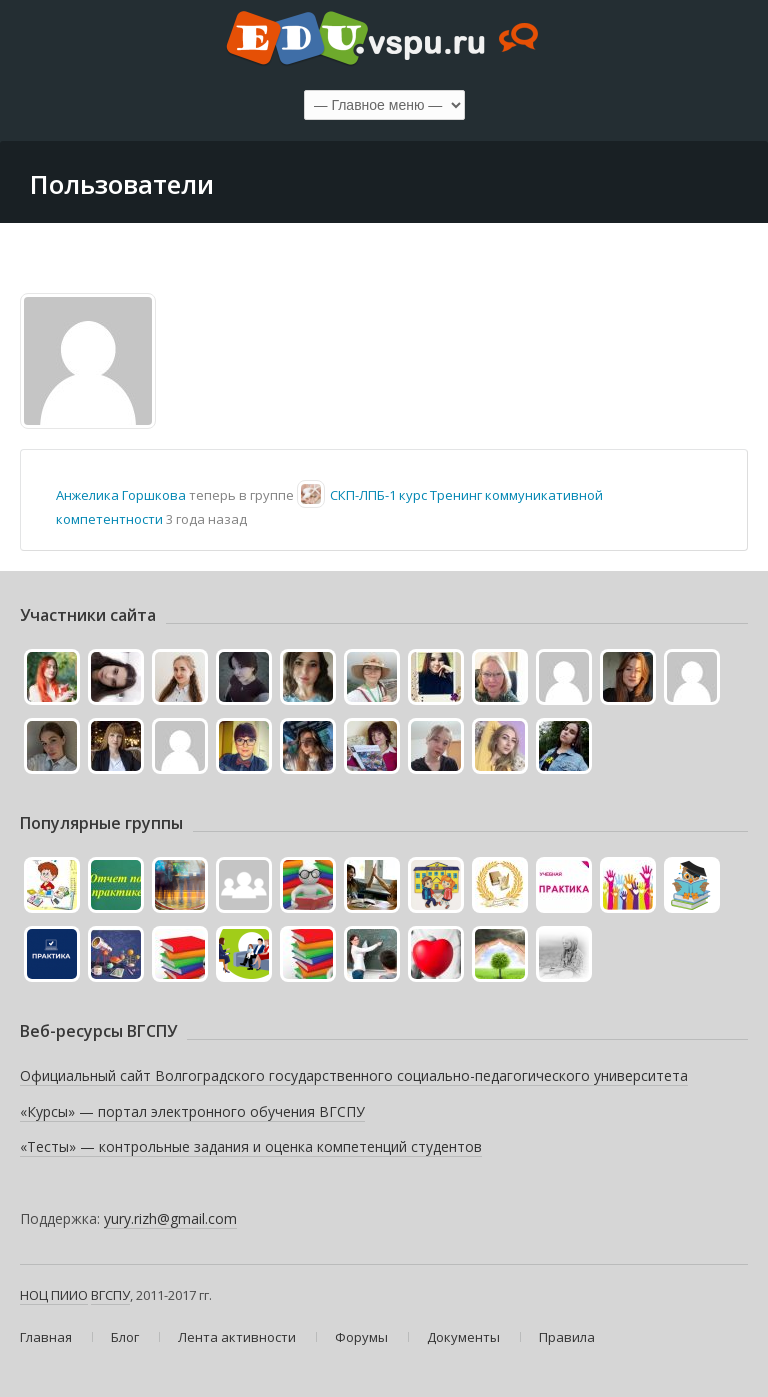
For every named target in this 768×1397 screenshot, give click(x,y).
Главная (46, 1337)
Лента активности (237, 1337)
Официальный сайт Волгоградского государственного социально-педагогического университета (354, 1075)
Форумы (361, 1337)
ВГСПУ (110, 1295)
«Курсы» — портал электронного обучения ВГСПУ (192, 1111)
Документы (463, 1337)
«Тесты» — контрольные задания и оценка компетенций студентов (251, 1146)
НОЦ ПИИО (54, 1295)
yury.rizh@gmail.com (170, 1218)
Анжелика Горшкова (121, 495)
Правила (567, 1337)
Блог (125, 1337)
